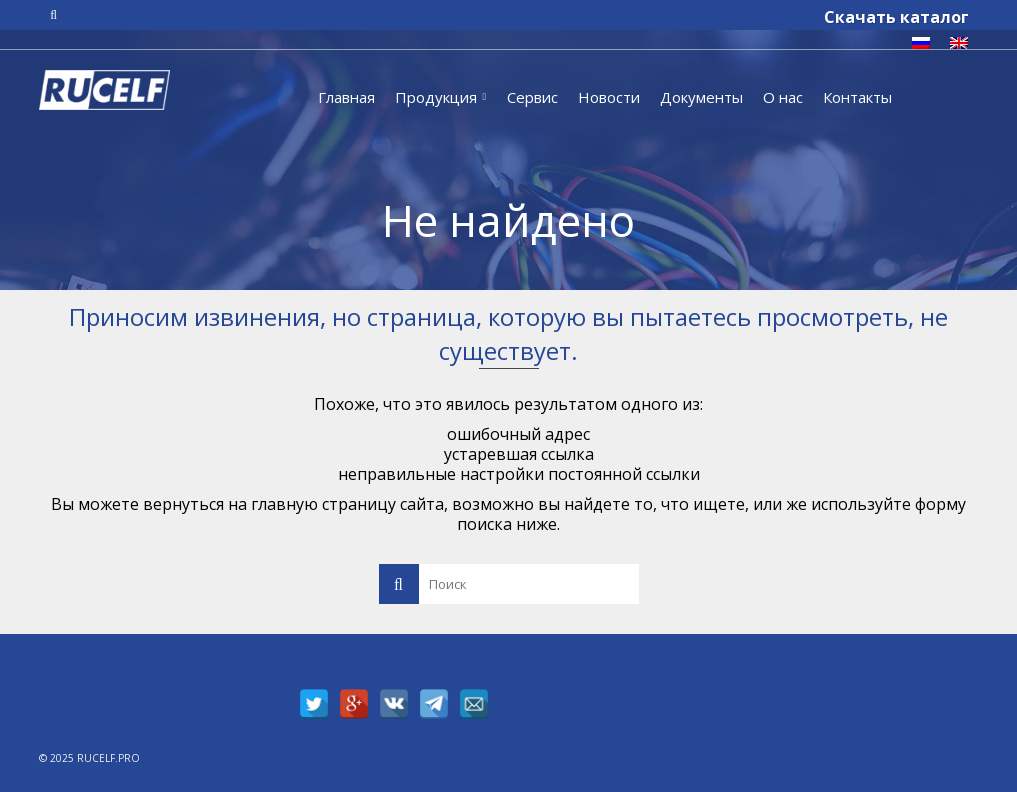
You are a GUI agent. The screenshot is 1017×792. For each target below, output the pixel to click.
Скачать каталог (896, 17)
